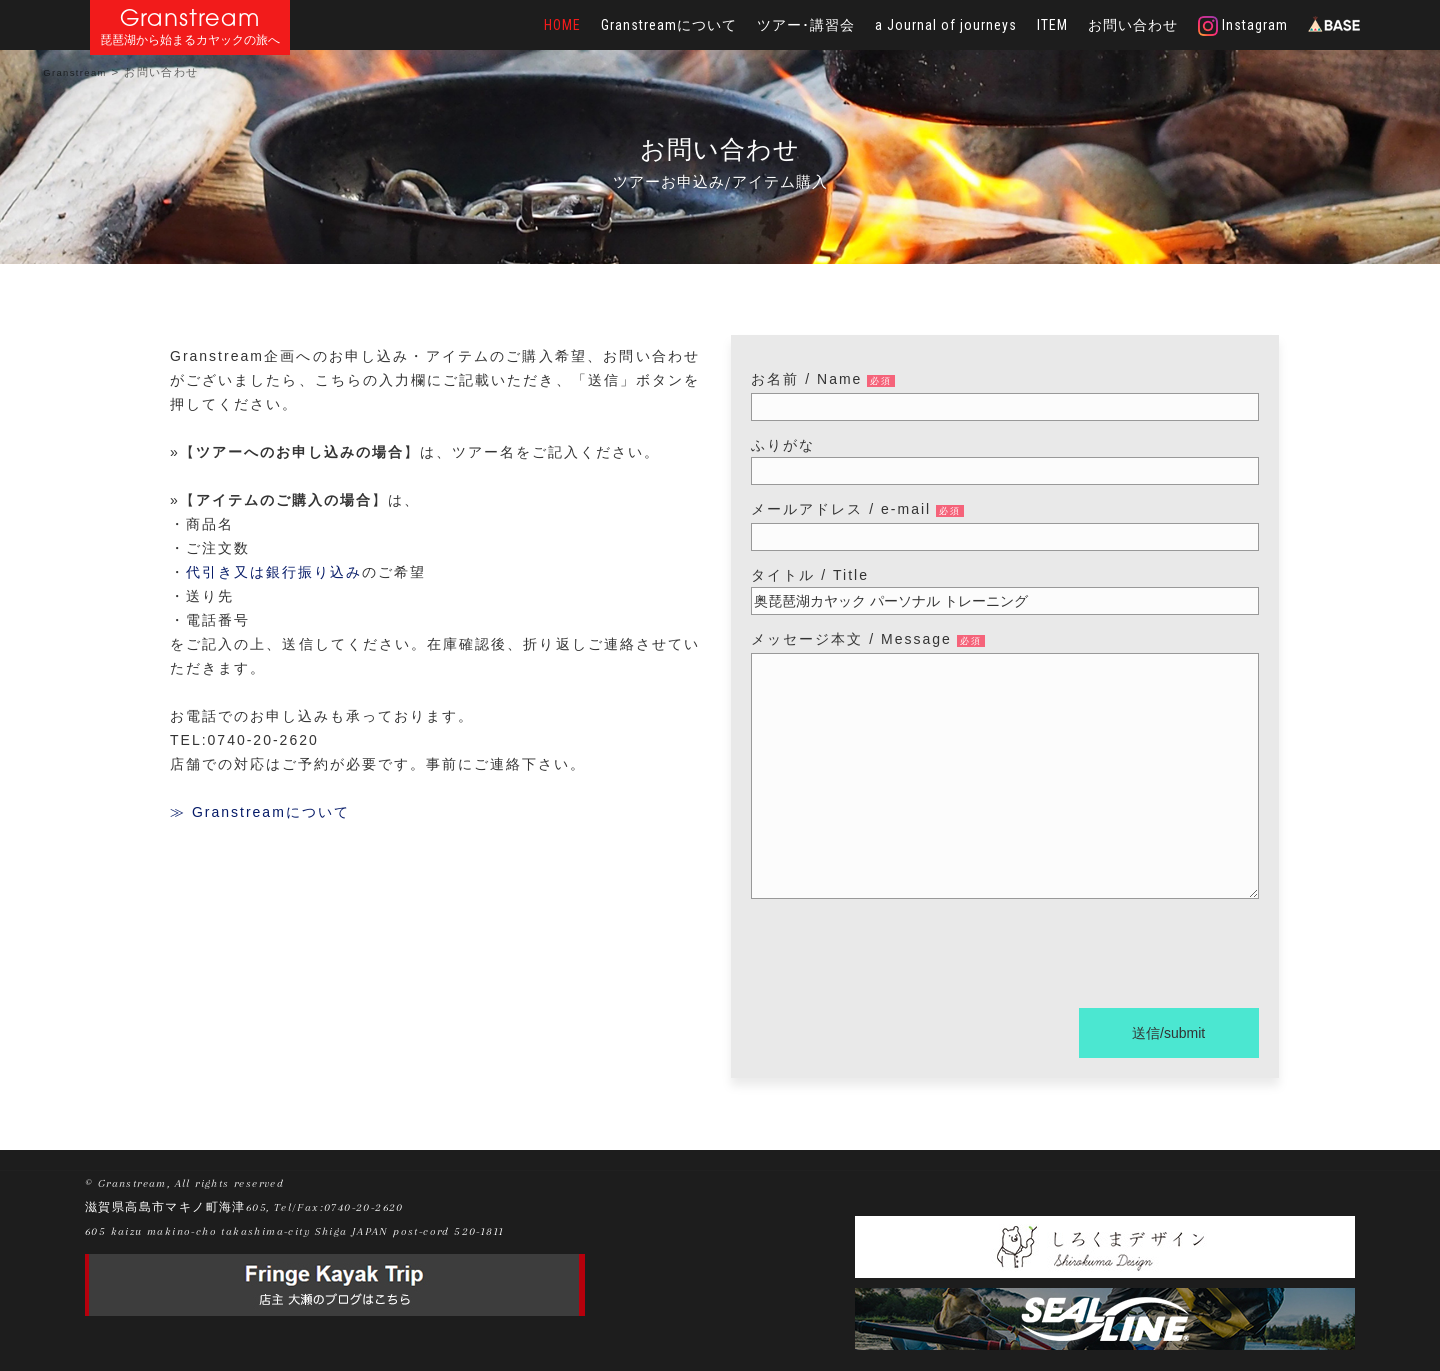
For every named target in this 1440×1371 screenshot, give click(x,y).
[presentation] (903, 957)
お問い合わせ (1133, 25)
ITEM (1052, 25)
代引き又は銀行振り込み (274, 572)
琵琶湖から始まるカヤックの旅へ (190, 40)
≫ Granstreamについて (260, 812)
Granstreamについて (669, 25)
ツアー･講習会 (806, 25)
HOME (562, 25)
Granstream (190, 17)
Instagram (1243, 26)
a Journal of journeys (946, 25)
